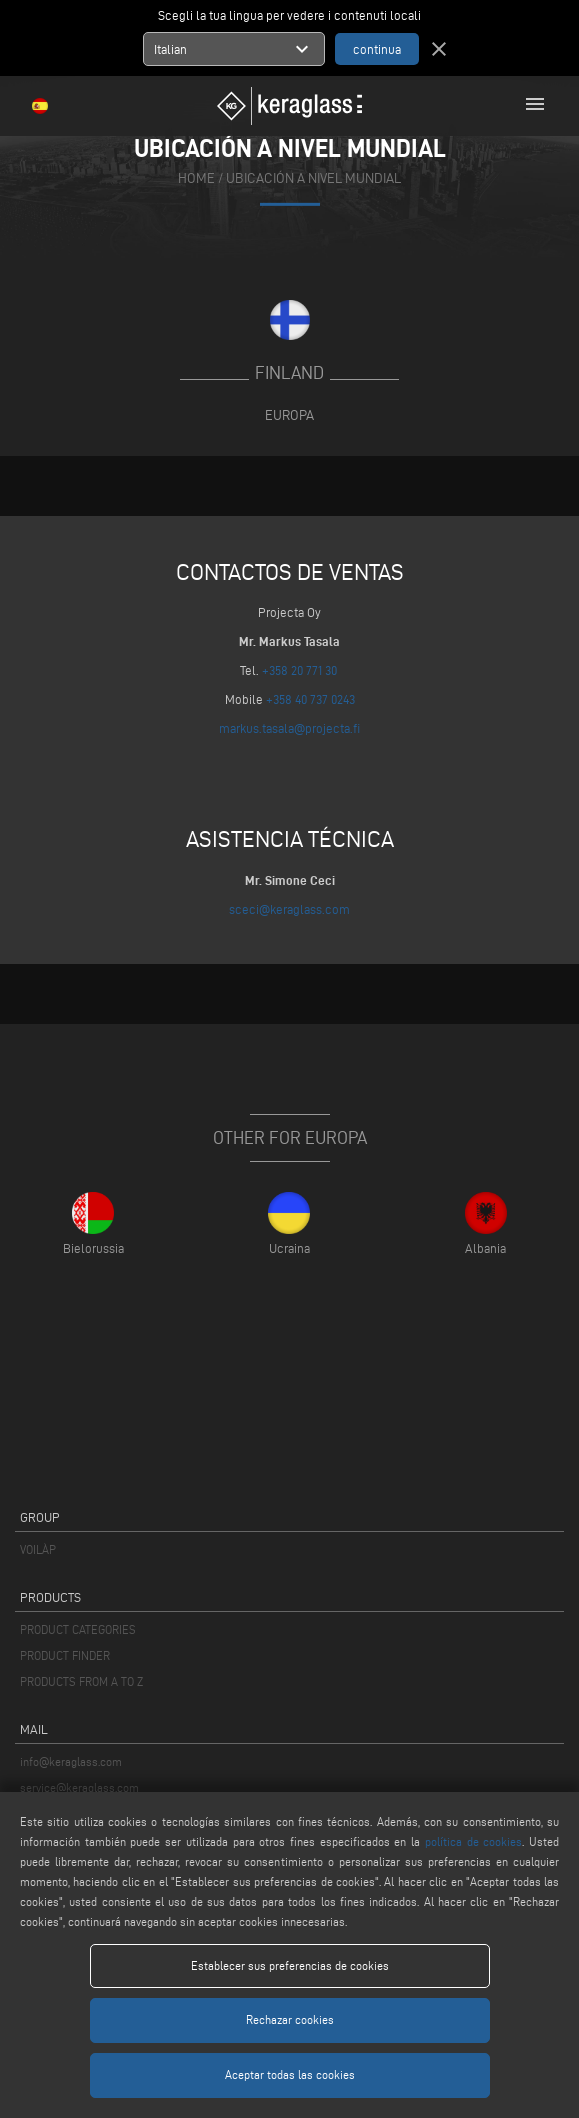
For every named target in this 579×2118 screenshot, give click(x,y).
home (196, 178)
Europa (289, 415)
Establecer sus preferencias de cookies (290, 1965)
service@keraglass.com (79, 1787)
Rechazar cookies (290, 2019)
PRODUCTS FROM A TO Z (81, 1681)
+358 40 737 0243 (310, 699)
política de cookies (473, 1841)
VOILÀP (38, 1549)
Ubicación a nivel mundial (313, 178)
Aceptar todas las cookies (290, 2074)
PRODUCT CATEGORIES (78, 1629)
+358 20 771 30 (299, 670)
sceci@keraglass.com (289, 909)
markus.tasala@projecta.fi (289, 728)
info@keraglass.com (71, 1761)
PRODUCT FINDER (65, 1655)
